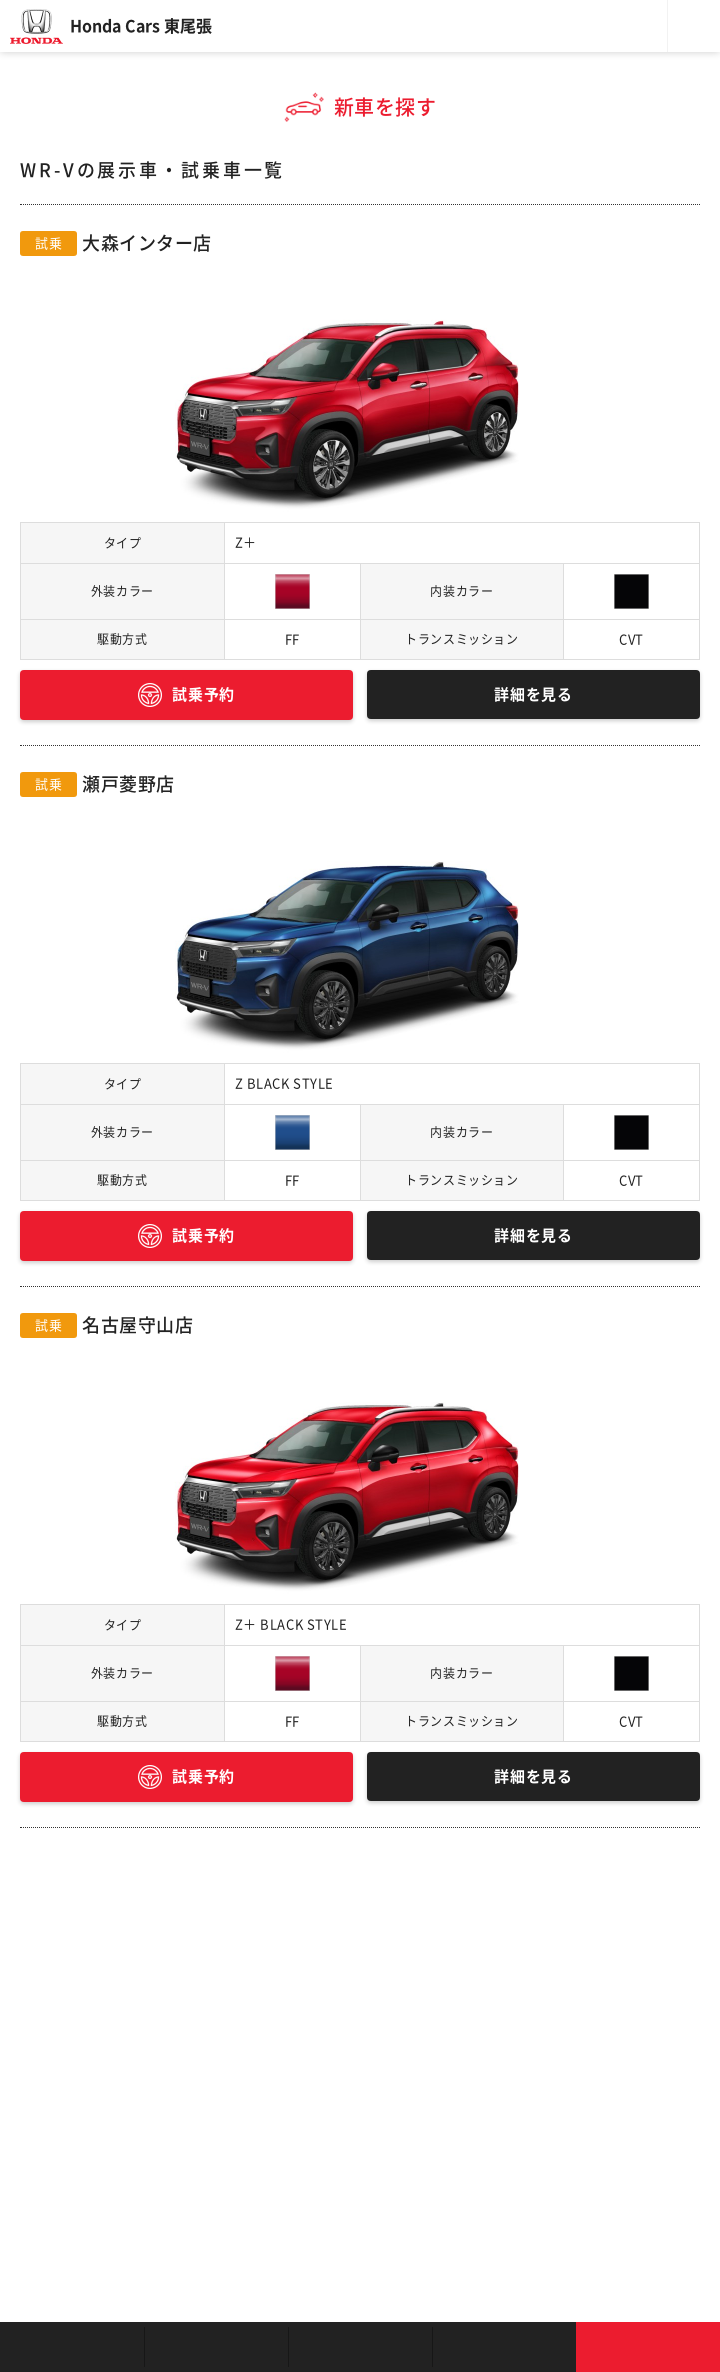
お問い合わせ (648, 2347)
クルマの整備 (360, 2347)
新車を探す (216, 2347)
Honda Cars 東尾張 (141, 26)
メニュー (694, 26)
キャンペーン (504, 2347)
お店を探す (72, 2347)
